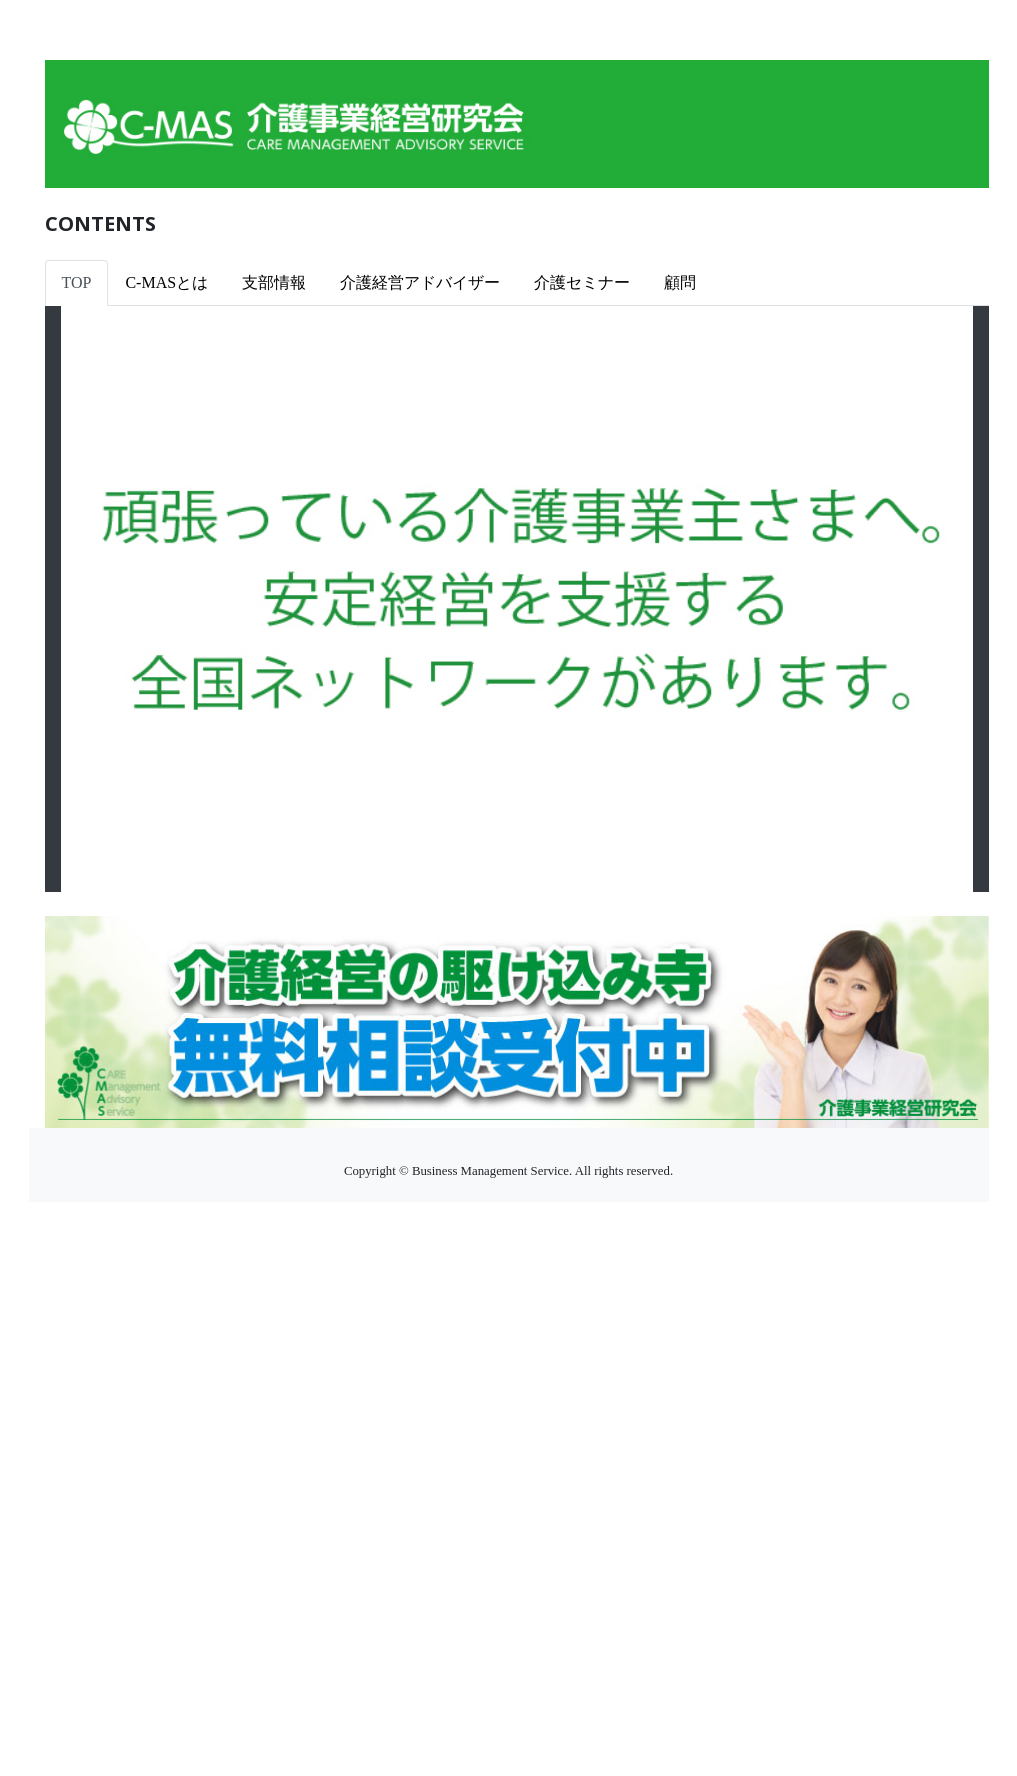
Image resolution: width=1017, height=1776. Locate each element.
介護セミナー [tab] (582, 282)
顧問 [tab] (680, 282)
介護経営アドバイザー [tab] (420, 282)
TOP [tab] (77, 282)
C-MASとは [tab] (166, 282)
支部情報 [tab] (274, 282)
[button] (129, 599)
